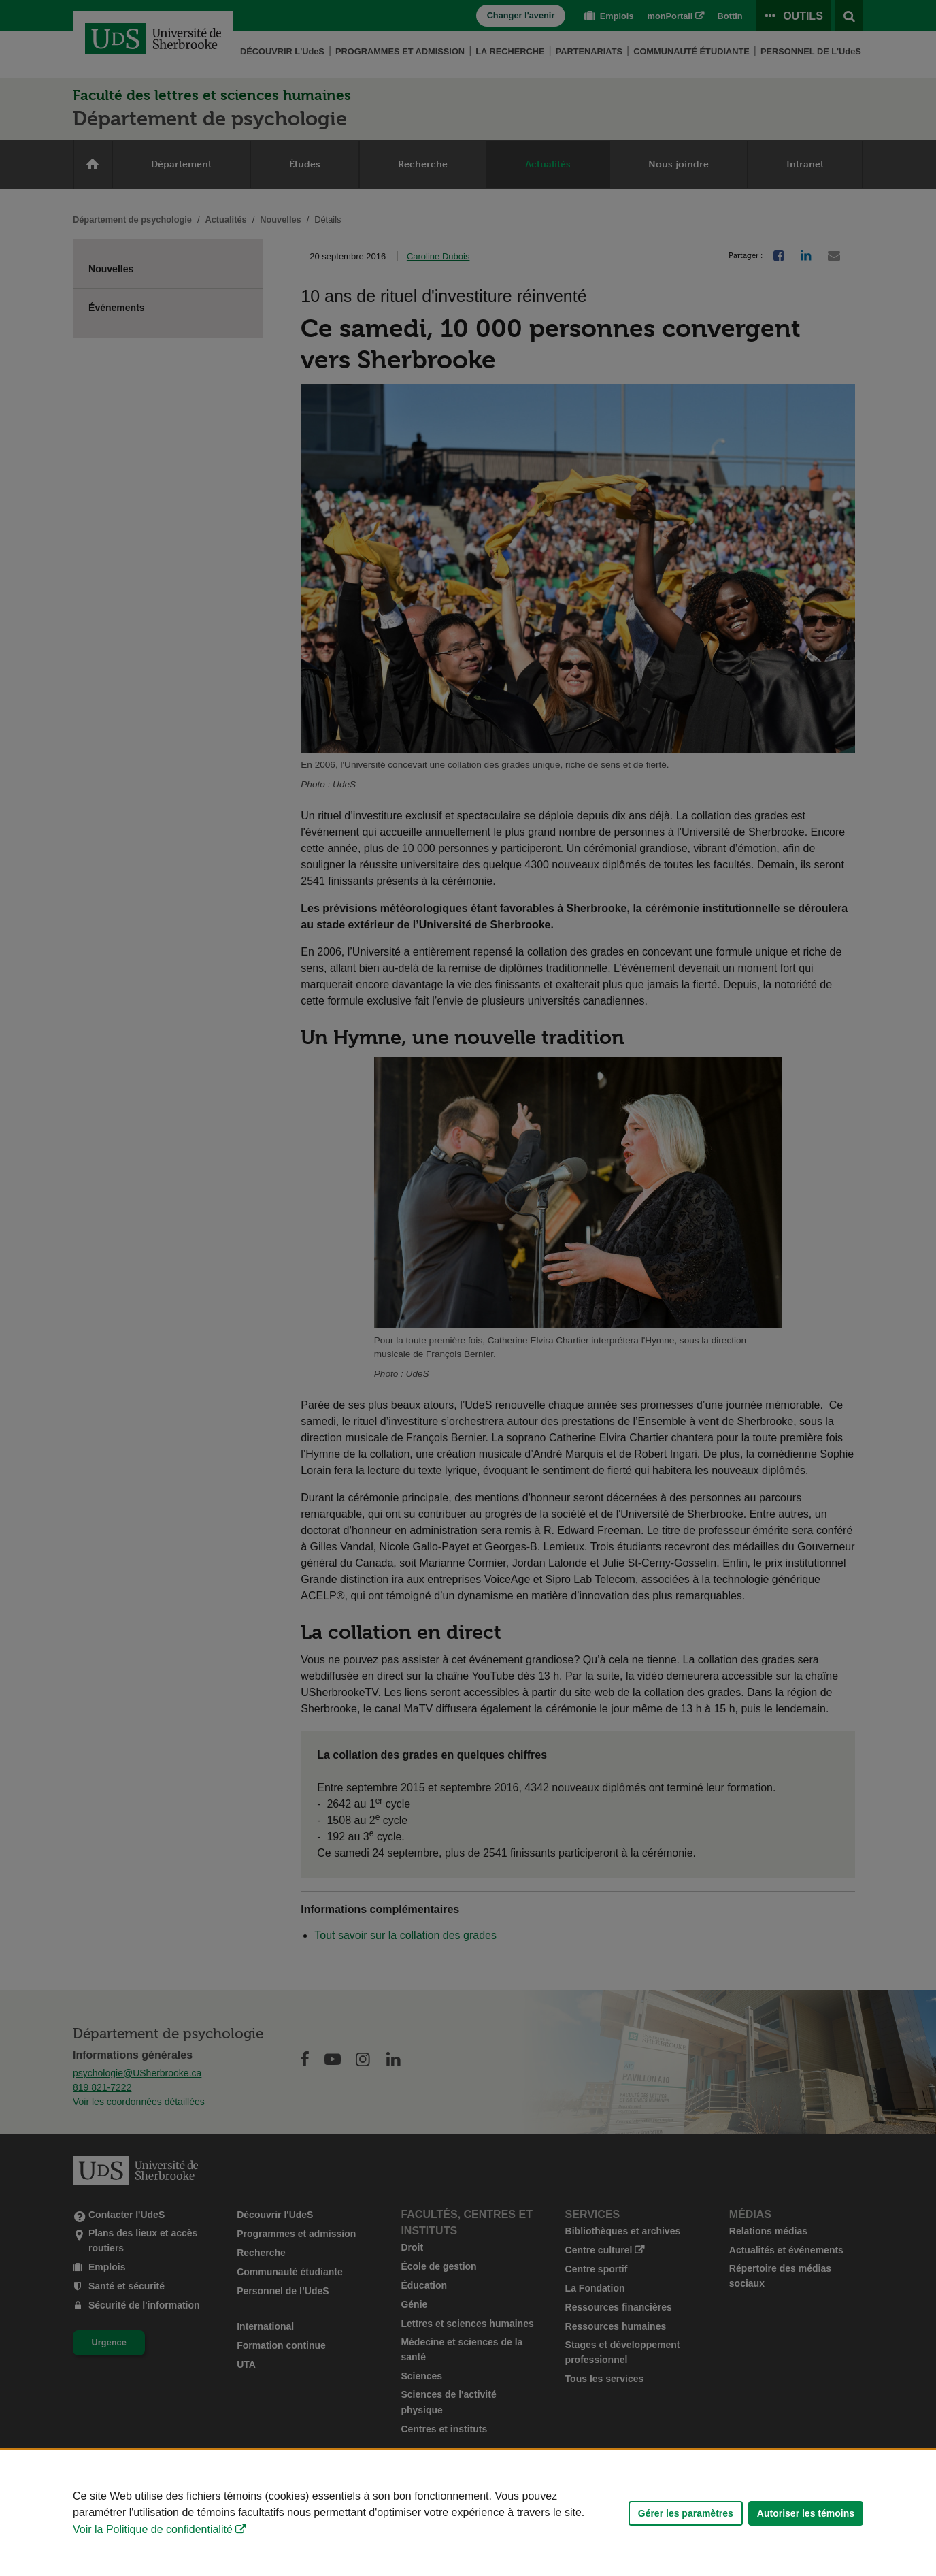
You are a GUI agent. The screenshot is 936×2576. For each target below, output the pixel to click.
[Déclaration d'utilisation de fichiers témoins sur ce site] (468, 2513)
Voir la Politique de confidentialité (153, 2529)
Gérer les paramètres (685, 2513)
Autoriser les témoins (805, 2513)
